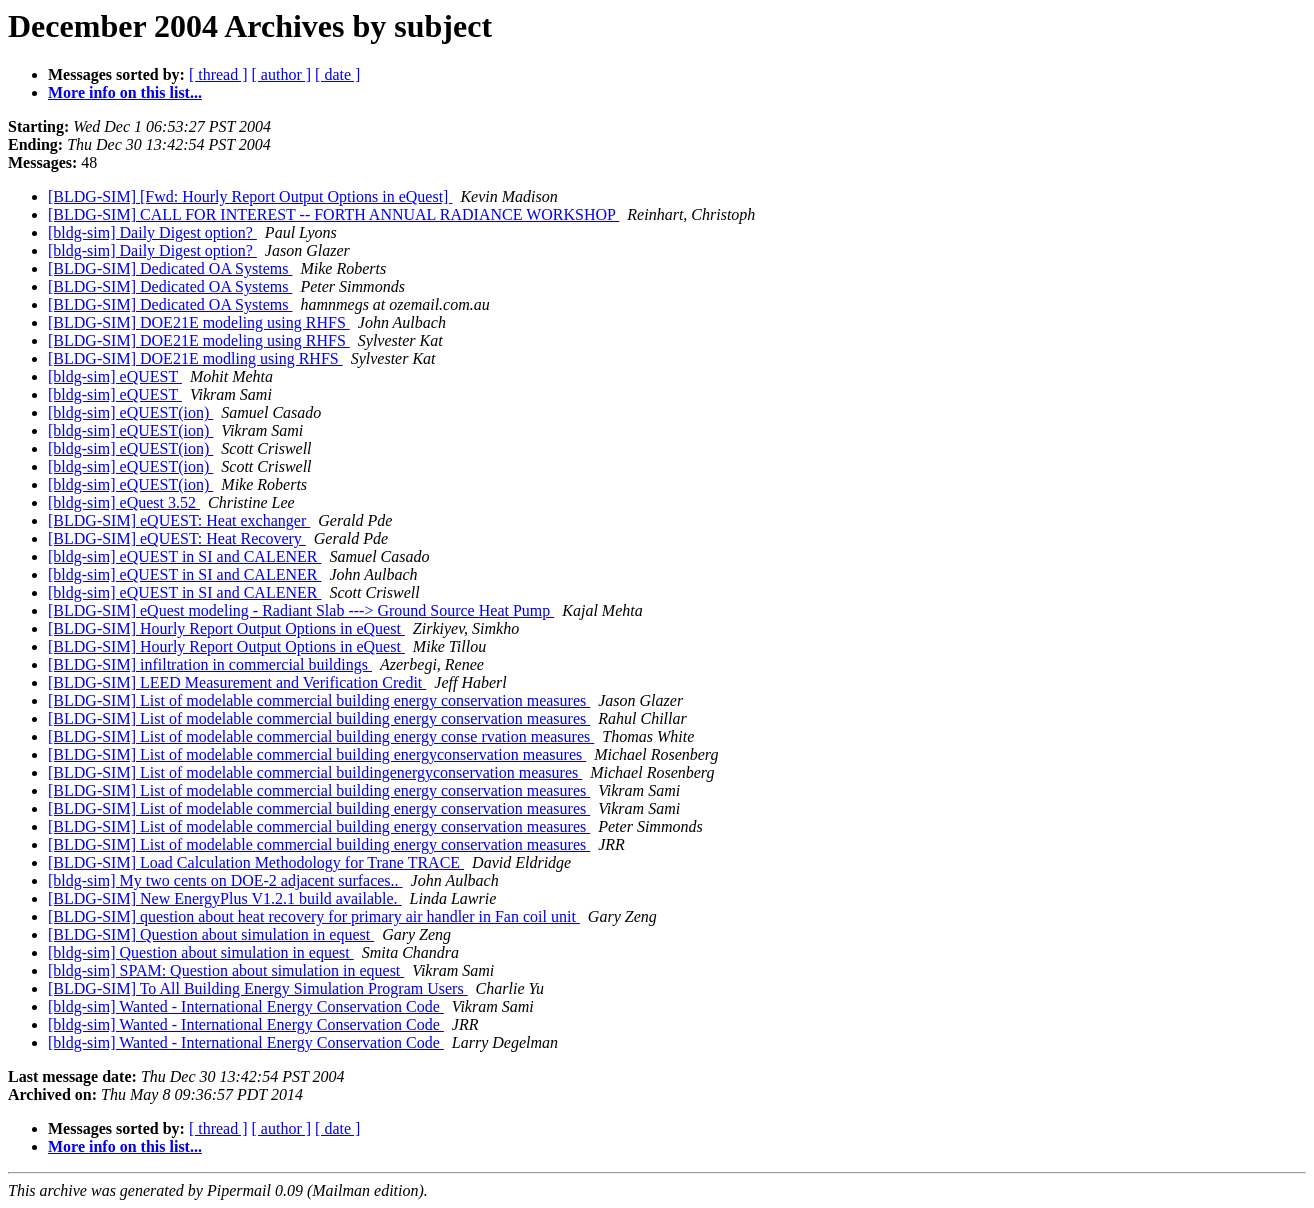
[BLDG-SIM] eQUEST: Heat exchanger (179, 520)
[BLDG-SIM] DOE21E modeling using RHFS (199, 322)
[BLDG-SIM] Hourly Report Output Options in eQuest (226, 628)
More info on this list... (125, 92)
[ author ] (282, 74)
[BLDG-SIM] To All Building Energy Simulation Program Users (258, 988)
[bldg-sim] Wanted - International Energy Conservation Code (246, 1006)
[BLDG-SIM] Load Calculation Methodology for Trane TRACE (256, 862)
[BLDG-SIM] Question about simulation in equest (211, 934)
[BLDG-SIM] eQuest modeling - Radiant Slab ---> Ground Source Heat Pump (301, 610)
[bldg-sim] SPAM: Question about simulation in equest (226, 970)
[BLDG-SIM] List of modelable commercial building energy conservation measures (319, 700)
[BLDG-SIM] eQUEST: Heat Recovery (177, 538)
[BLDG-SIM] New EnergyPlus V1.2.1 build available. (225, 898)
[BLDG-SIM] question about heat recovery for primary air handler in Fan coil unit (314, 916)
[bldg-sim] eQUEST (115, 376)
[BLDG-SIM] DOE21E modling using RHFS (195, 358)
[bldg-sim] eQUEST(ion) (130, 412)
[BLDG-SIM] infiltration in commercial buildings (210, 664)
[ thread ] (218, 74)
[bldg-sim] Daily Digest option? (152, 232)
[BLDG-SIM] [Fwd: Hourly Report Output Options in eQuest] (250, 196)
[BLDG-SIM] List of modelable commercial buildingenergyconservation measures (315, 772)
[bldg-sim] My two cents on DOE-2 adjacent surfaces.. (225, 880)
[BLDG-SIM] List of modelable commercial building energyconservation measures (317, 754)
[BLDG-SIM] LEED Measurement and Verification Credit (237, 682)
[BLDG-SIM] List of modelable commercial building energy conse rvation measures (321, 736)
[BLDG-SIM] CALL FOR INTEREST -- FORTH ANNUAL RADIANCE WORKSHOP (333, 214)
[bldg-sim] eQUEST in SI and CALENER (184, 556)
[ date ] (337, 74)
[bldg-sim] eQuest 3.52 (124, 502)
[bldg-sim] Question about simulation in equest (201, 952)
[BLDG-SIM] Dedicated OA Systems (170, 268)
